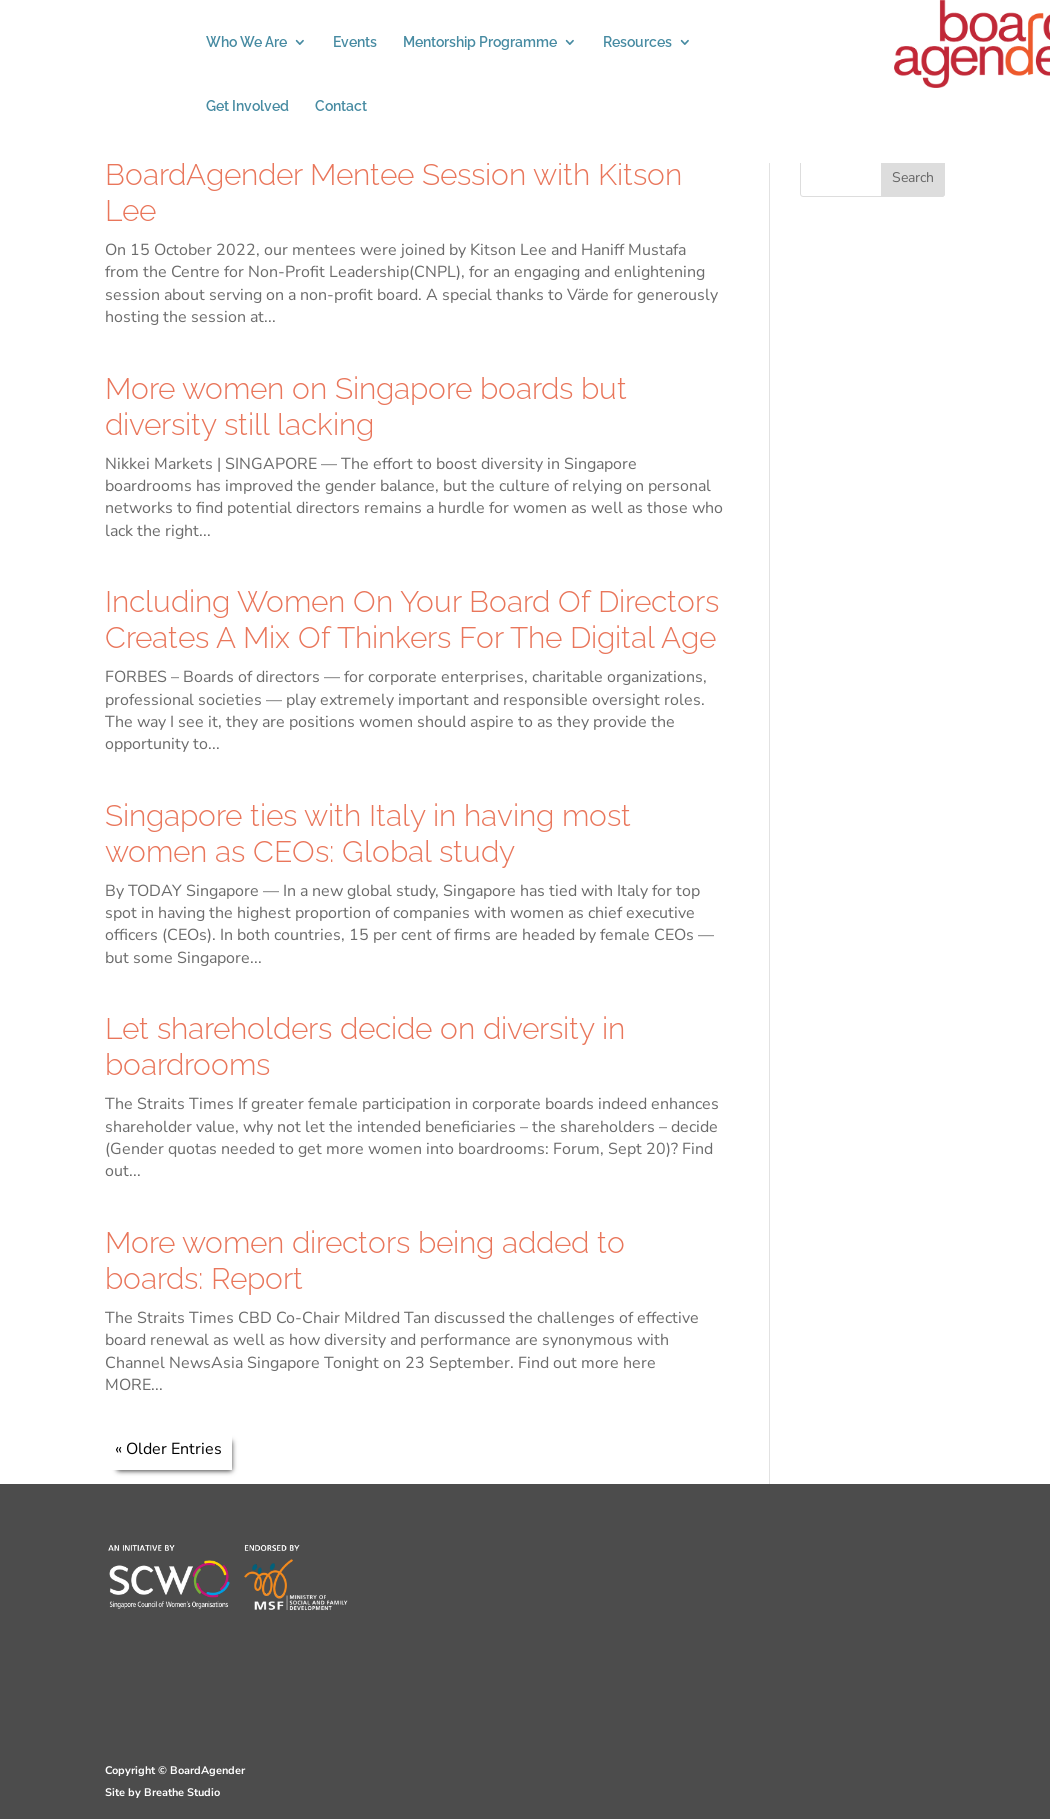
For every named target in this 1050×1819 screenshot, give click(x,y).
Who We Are (246, 42)
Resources (637, 42)
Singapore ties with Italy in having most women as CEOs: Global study (368, 833)
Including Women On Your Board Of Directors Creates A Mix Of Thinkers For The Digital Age (412, 619)
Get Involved (247, 106)
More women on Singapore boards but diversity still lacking (366, 406)
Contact (341, 106)
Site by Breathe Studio (162, 1792)
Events (355, 42)
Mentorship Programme (480, 42)
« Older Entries (168, 1449)
